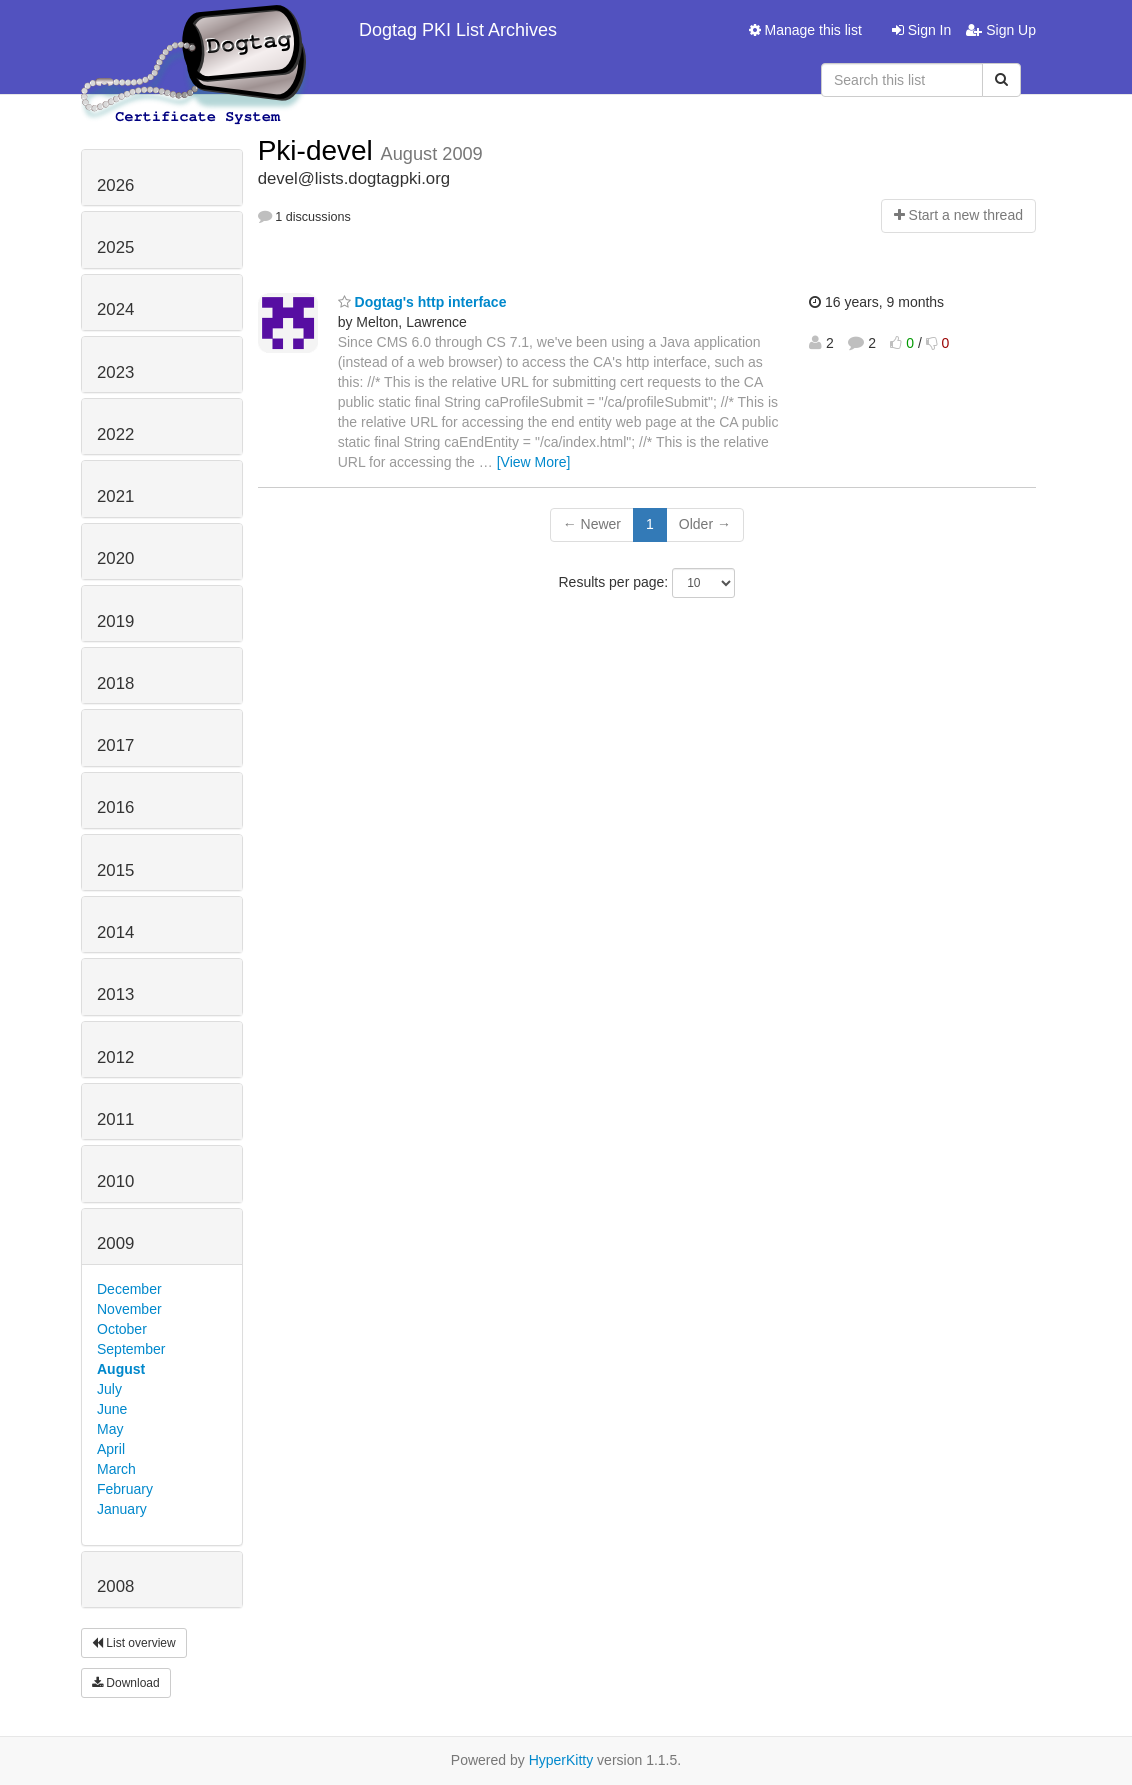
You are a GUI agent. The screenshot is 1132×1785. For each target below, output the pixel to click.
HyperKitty (561, 1760)
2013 (115, 994)
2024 (115, 309)
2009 (115, 1243)
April (111, 1449)
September (131, 1349)
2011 (115, 1119)
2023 (115, 372)
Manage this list (805, 30)
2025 (115, 247)
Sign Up (1001, 30)
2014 (115, 932)
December (129, 1289)
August (121, 1369)
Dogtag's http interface (422, 302)
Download (126, 1683)
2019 (115, 621)
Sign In (921, 30)
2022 (115, 434)
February (125, 1489)
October (122, 1329)
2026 (115, 185)
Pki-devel (319, 150)
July (109, 1389)
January (122, 1509)
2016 (115, 807)
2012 (115, 1057)
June (112, 1409)
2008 (115, 1586)
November (129, 1309)
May (110, 1429)
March (116, 1469)
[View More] (534, 462)
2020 (115, 558)
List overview (134, 1643)
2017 (115, 745)
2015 (115, 870)
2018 (115, 683)
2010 (115, 1181)
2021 (115, 496)
